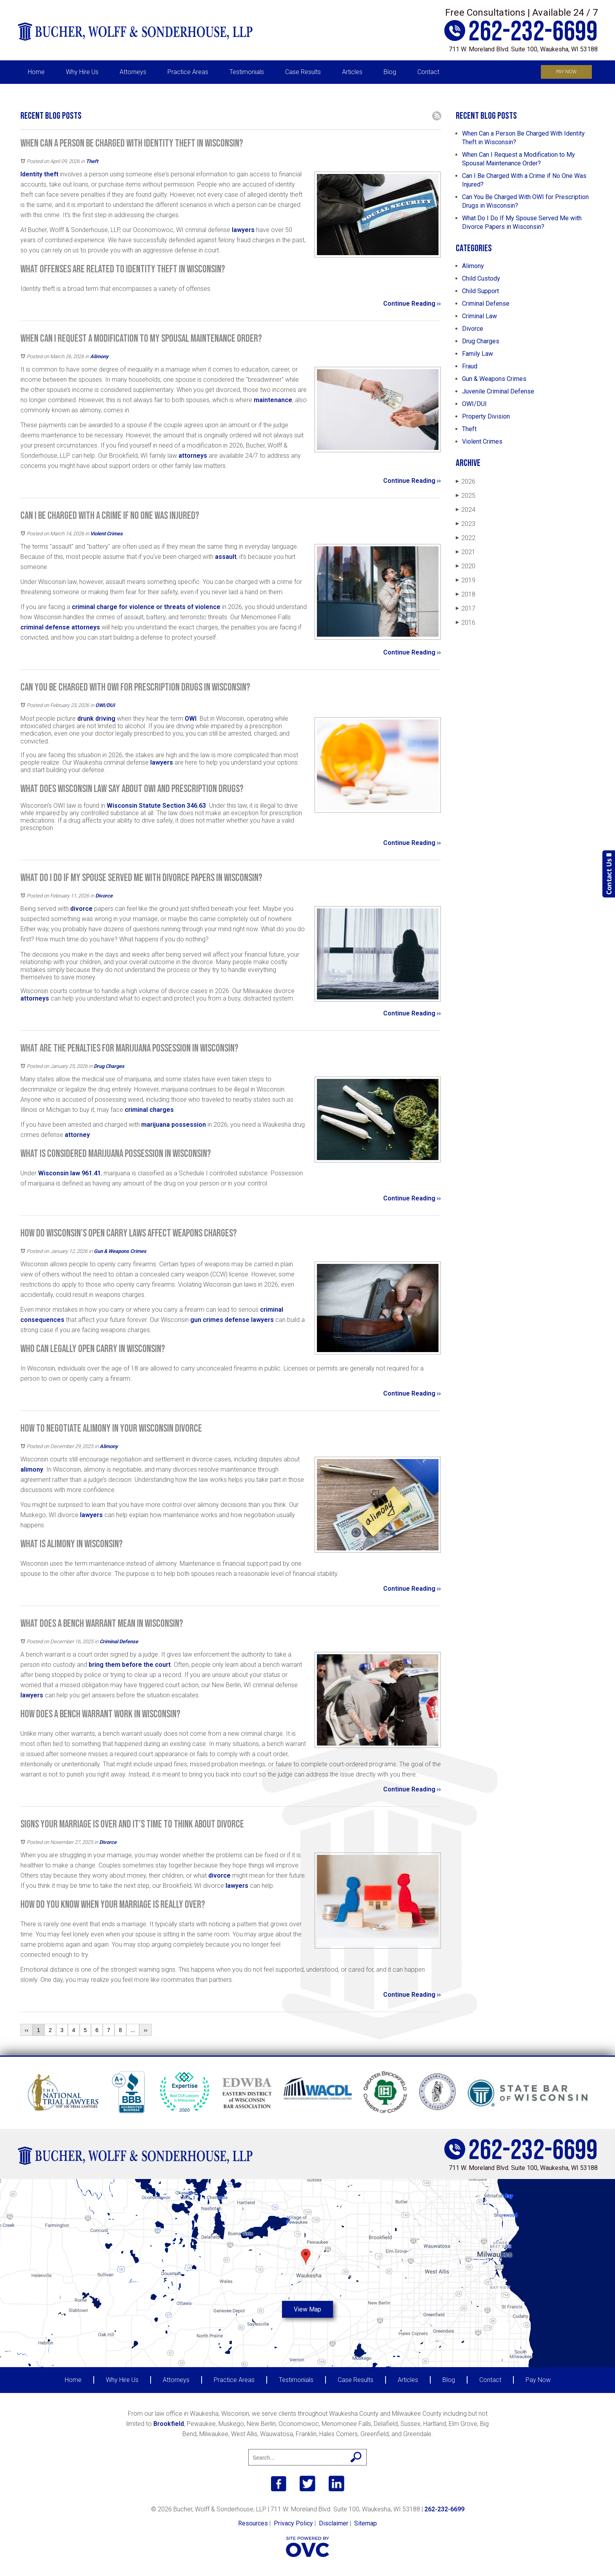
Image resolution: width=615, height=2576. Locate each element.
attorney (77, 1134)
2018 (465, 594)
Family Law (477, 353)
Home (36, 72)
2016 (465, 622)
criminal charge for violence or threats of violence (146, 607)
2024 (465, 510)
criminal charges (149, 1109)
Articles (352, 72)
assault (226, 556)
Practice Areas (187, 72)
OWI (191, 718)
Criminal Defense (119, 1641)
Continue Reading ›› (412, 303)
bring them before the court (130, 1664)
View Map (307, 2309)
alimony (31, 1469)
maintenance (273, 400)
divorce (81, 908)
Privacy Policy (293, 2523)
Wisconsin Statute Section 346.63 (156, 805)
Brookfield (168, 2423)
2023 (465, 524)
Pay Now (566, 71)
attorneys (192, 455)
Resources (253, 2523)
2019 (465, 580)
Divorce (104, 896)
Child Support (480, 291)
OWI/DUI (105, 705)
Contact (428, 72)
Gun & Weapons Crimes (120, 1251)
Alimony (99, 356)
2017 (465, 608)
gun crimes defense (219, 1319)
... (133, 2030)
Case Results (303, 72)
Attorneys (133, 72)
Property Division (486, 416)
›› (145, 2030)
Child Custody (481, 278)
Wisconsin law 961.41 (69, 1173)
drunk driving (96, 718)
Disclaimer (333, 2523)
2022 (465, 538)
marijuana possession (173, 1124)
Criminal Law (479, 316)
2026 (465, 481)
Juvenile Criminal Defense (498, 391)
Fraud (469, 366)
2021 (465, 552)
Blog (390, 72)
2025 (465, 495)
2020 (465, 566)
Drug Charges (109, 1066)
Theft (92, 161)
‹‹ (26, 2030)
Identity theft (39, 174)
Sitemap (365, 2523)
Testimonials (246, 72)
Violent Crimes (106, 534)
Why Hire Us (82, 72)
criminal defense (45, 627)
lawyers (243, 230)
